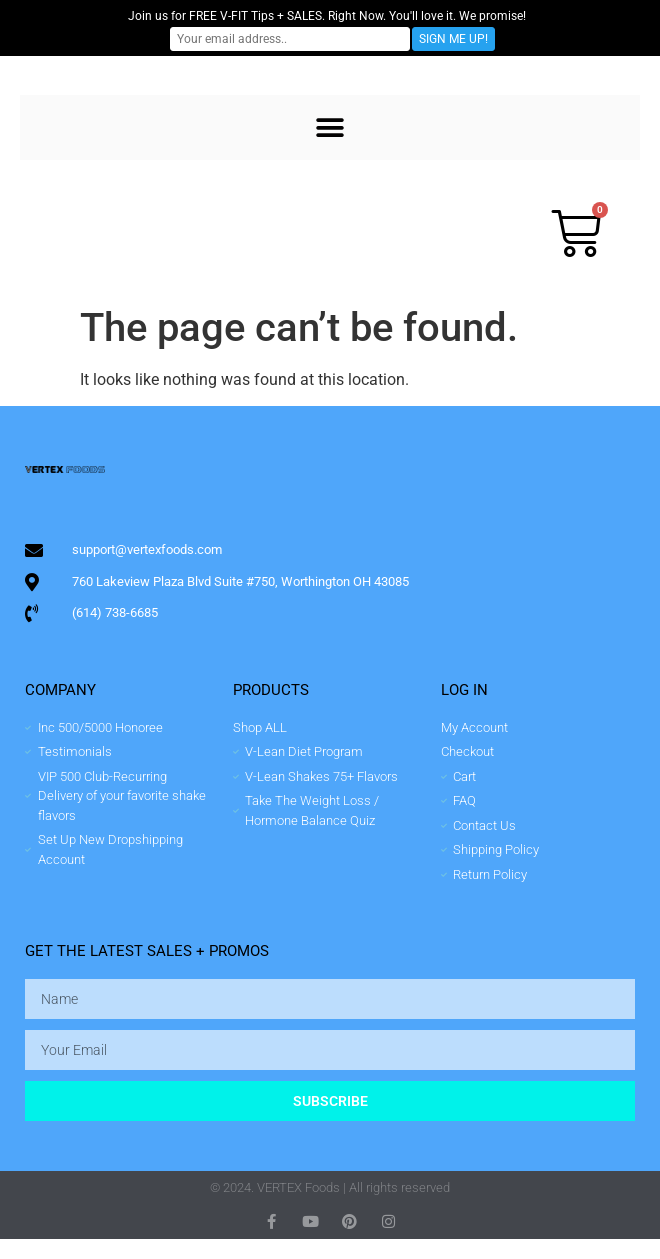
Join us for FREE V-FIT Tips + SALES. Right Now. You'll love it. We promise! (327, 16)
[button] (330, 127)
